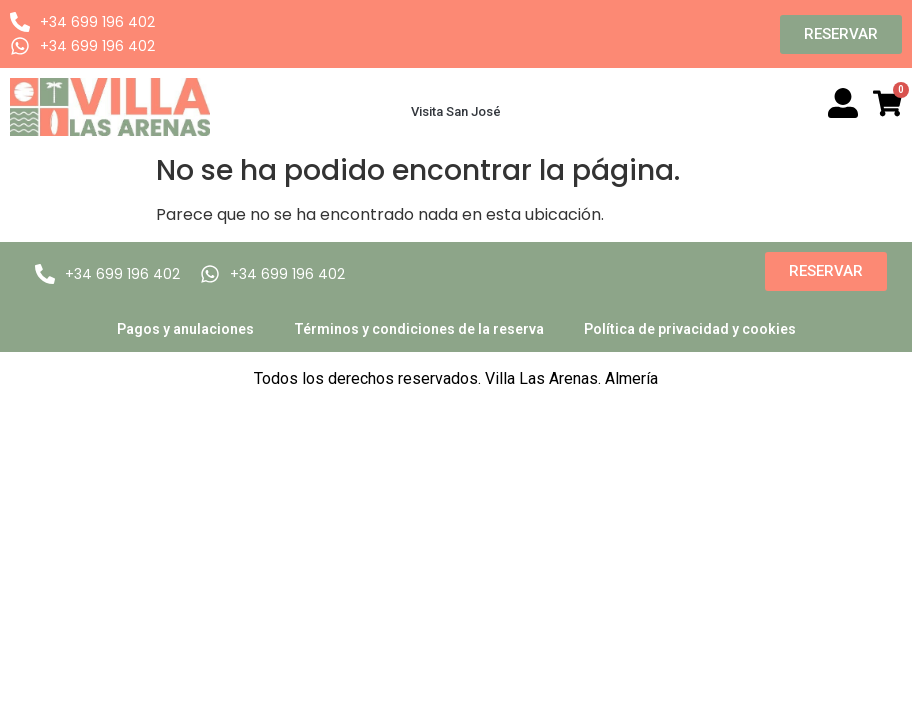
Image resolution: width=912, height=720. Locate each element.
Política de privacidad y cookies (690, 329)
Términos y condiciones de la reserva (419, 329)
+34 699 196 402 (97, 22)
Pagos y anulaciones (185, 329)
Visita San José (456, 111)
